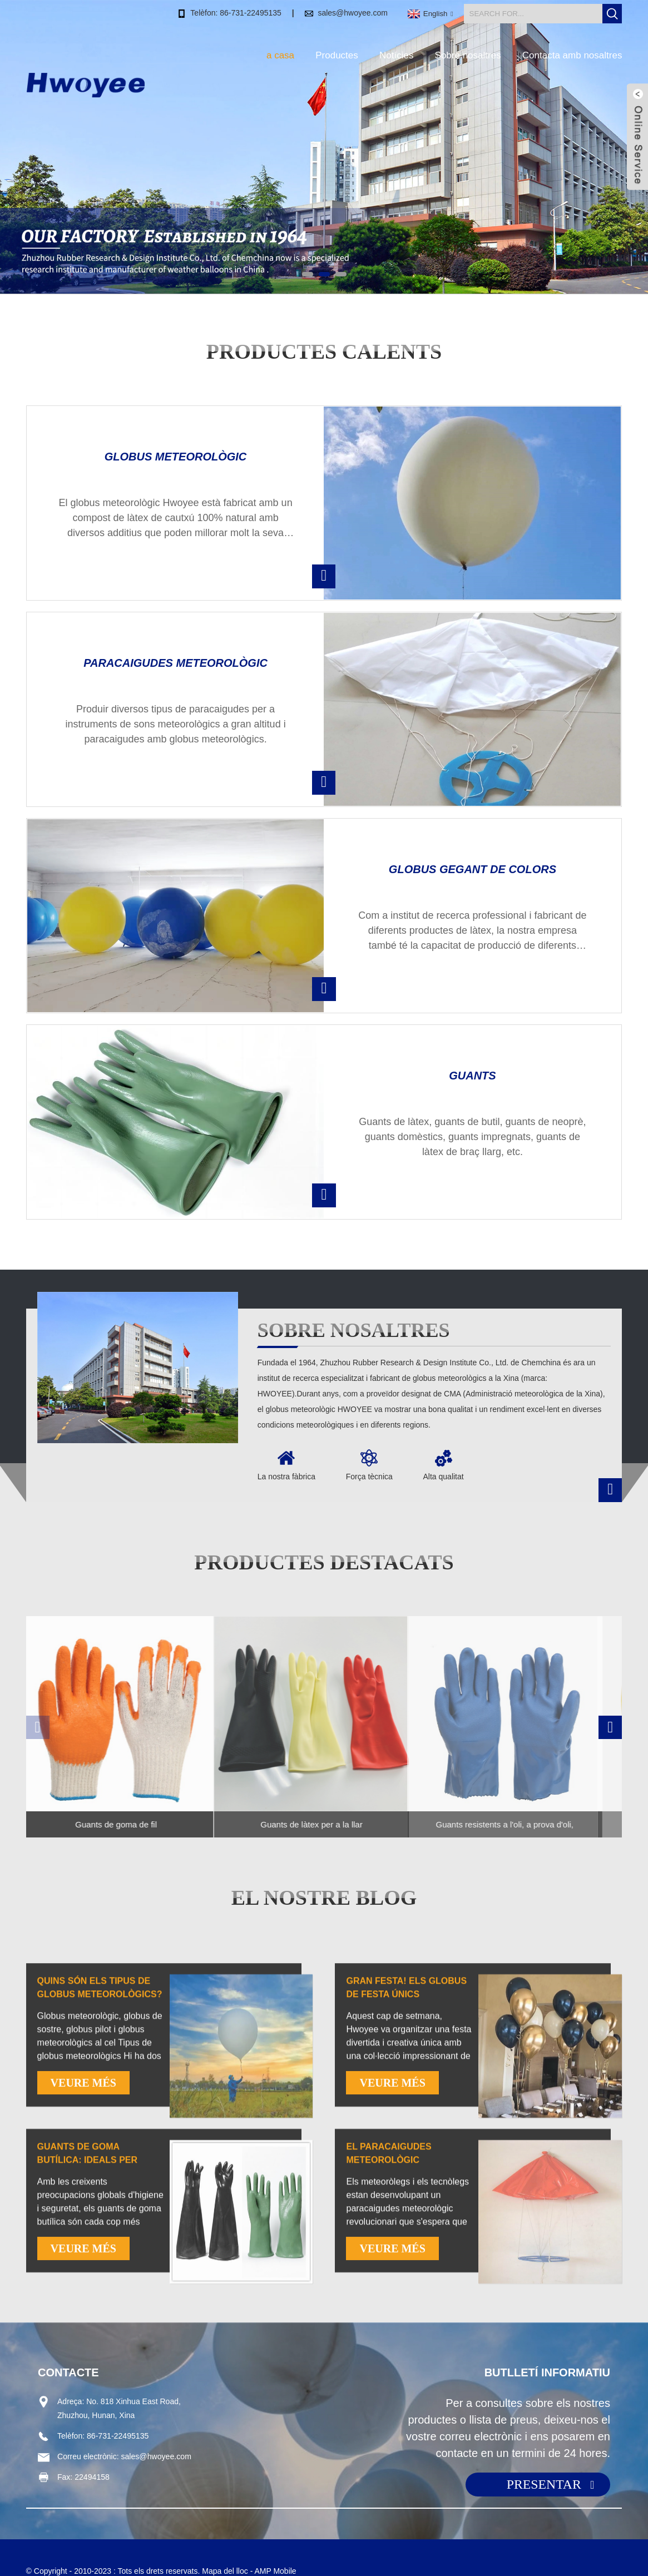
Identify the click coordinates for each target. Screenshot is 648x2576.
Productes (336, 54)
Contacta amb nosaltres (572, 54)
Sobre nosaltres (468, 54)
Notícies (396, 54)
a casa (280, 54)
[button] (307, 274)
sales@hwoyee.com (353, 12)
